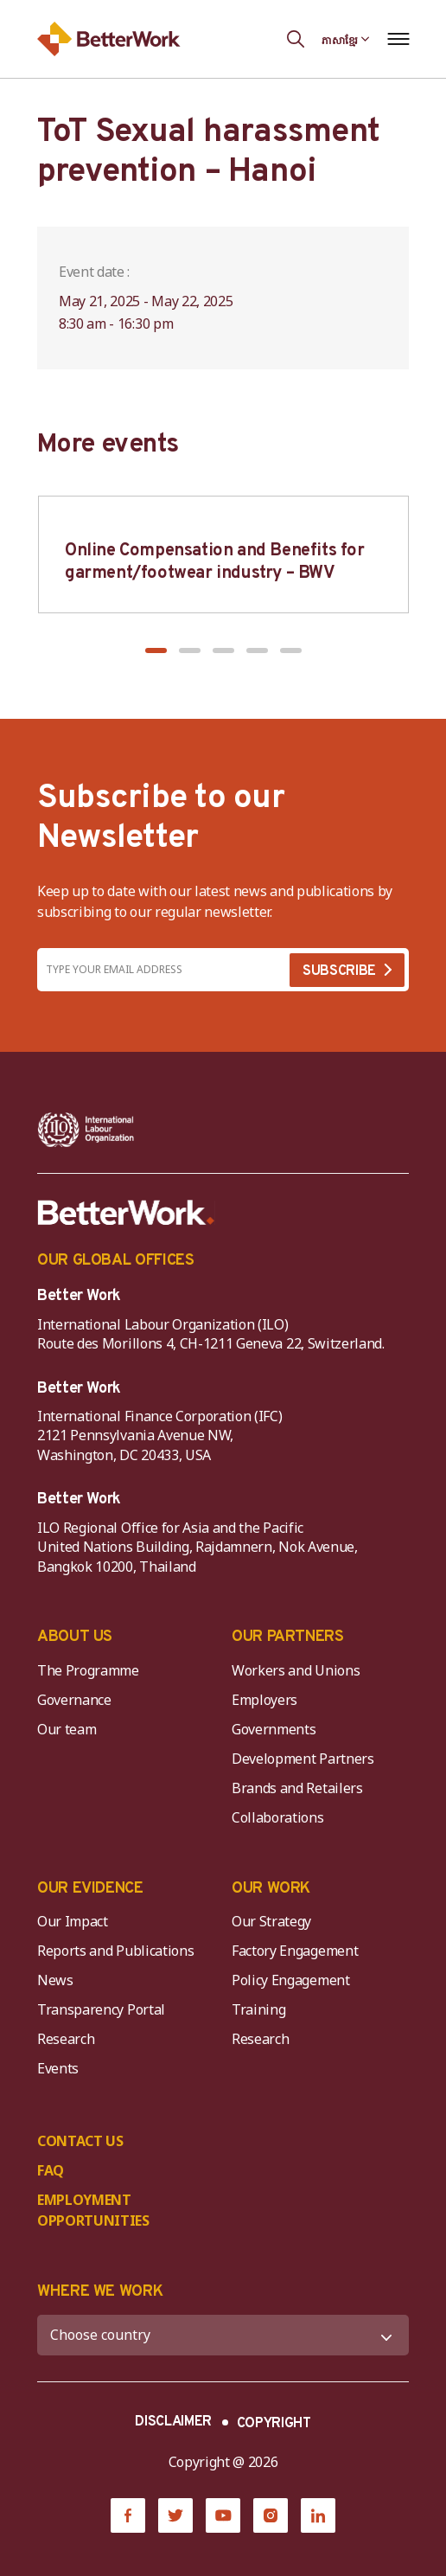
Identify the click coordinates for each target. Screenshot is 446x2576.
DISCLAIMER (173, 2422)
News (55, 1980)
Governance (74, 1699)
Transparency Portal (101, 2009)
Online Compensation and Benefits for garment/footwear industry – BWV (215, 562)
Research (65, 2038)
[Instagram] (270, 2515)
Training (258, 2009)
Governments (273, 1729)
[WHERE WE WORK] (223, 2335)
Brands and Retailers (297, 1787)
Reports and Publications (115, 1950)
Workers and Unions (296, 1670)
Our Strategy (271, 1921)
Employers (264, 1699)
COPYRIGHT (274, 2423)
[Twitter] (175, 2515)
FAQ (50, 2170)
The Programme (88, 1670)
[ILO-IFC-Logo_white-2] (86, 1129)
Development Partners (303, 1758)
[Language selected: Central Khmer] (346, 39)
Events (58, 2068)
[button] (156, 650)
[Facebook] (128, 2515)
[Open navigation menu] (398, 39)
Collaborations (278, 1817)
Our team (66, 1729)
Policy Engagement (294, 1980)
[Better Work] (126, 1213)
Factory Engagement (295, 1950)
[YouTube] (223, 2515)
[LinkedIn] (318, 2515)
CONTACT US (80, 2140)
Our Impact (72, 1921)
